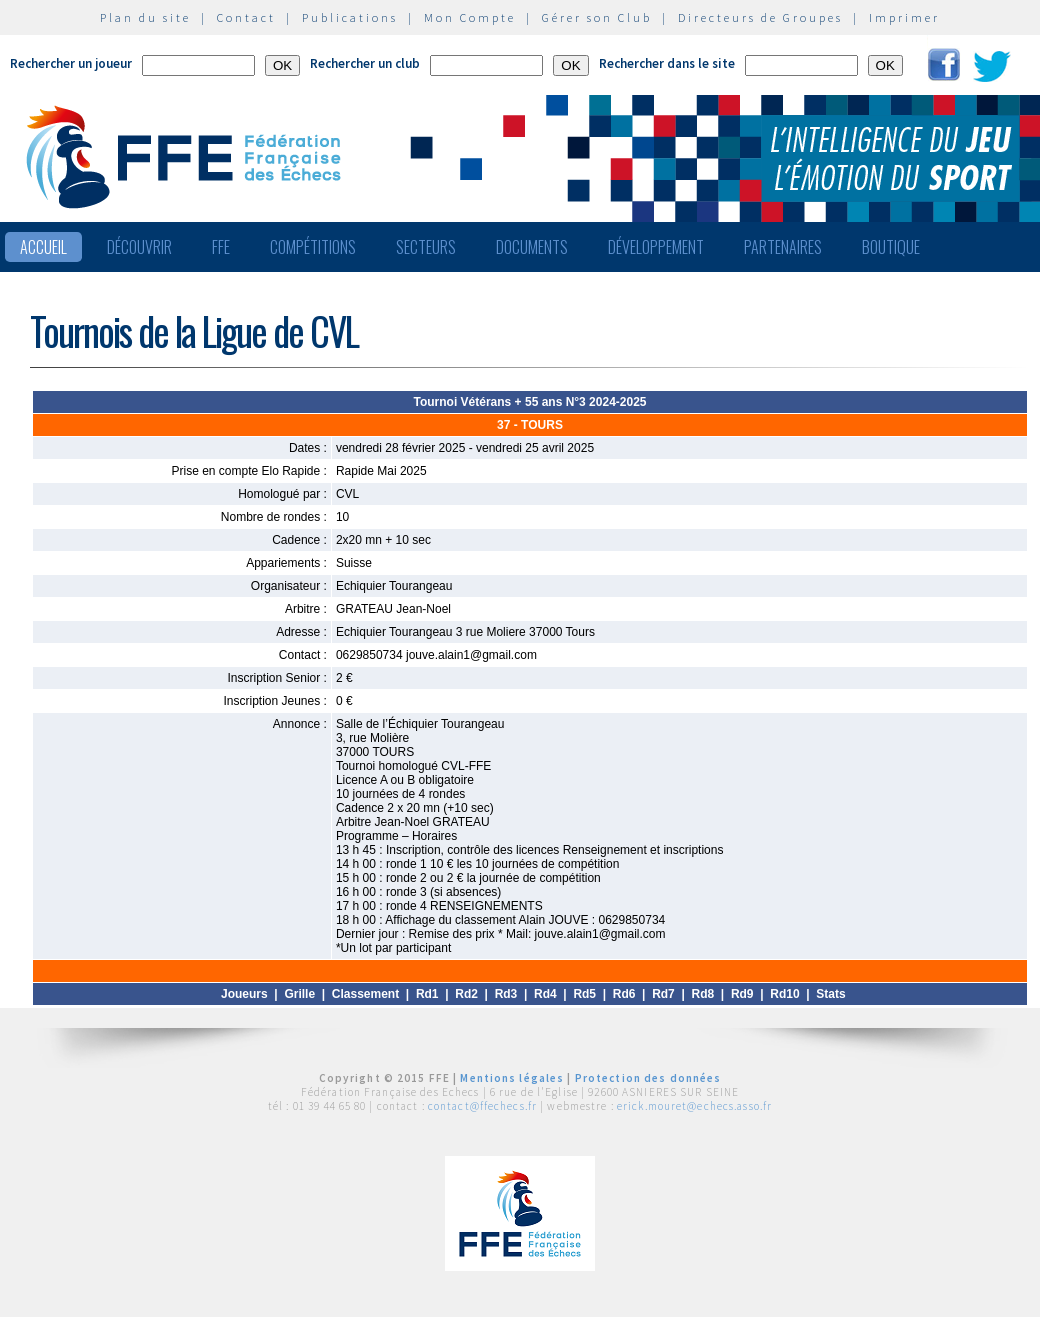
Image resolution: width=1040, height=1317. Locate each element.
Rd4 (545, 994)
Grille (299, 994)
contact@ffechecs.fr (482, 1106)
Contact (246, 17)
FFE (221, 247)
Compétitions (313, 247)
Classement (365, 994)
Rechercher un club (365, 63)
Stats (830, 994)
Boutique (891, 247)
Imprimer (904, 17)
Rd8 (703, 994)
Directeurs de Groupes (760, 17)
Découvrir (139, 247)
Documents (532, 247)
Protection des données (648, 1078)
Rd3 (506, 994)
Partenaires (783, 247)
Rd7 (663, 994)
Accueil (43, 247)
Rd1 (427, 994)
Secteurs (426, 247)
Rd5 (584, 994)
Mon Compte (470, 17)
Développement (656, 247)
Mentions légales (512, 1078)
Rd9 (742, 994)
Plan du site (145, 17)
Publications (350, 17)
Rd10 (784, 994)
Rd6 (624, 994)
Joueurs (244, 994)
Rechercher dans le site (667, 63)
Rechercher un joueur (71, 63)
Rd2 (466, 994)
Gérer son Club (597, 17)
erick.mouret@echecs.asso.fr (694, 1106)
